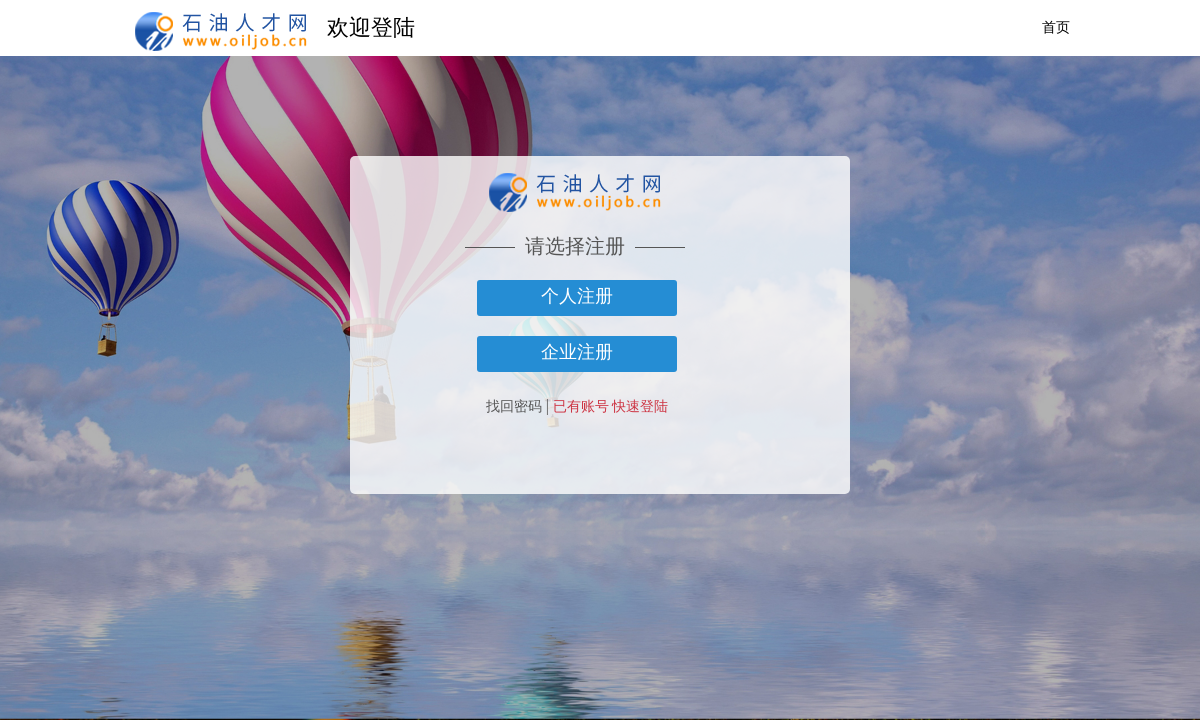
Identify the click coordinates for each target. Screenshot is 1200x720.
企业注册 (577, 352)
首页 (1056, 27)
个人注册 (577, 296)
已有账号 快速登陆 (611, 406)
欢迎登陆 (371, 27)
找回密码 (514, 406)
